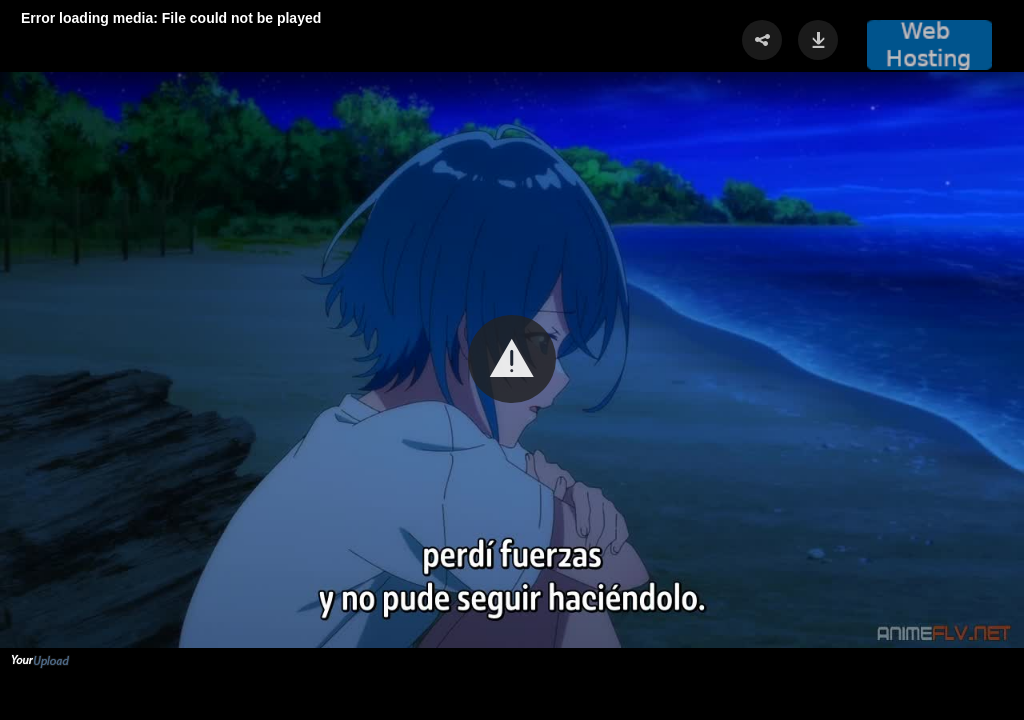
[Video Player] (512, 360)
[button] (512, 359)
